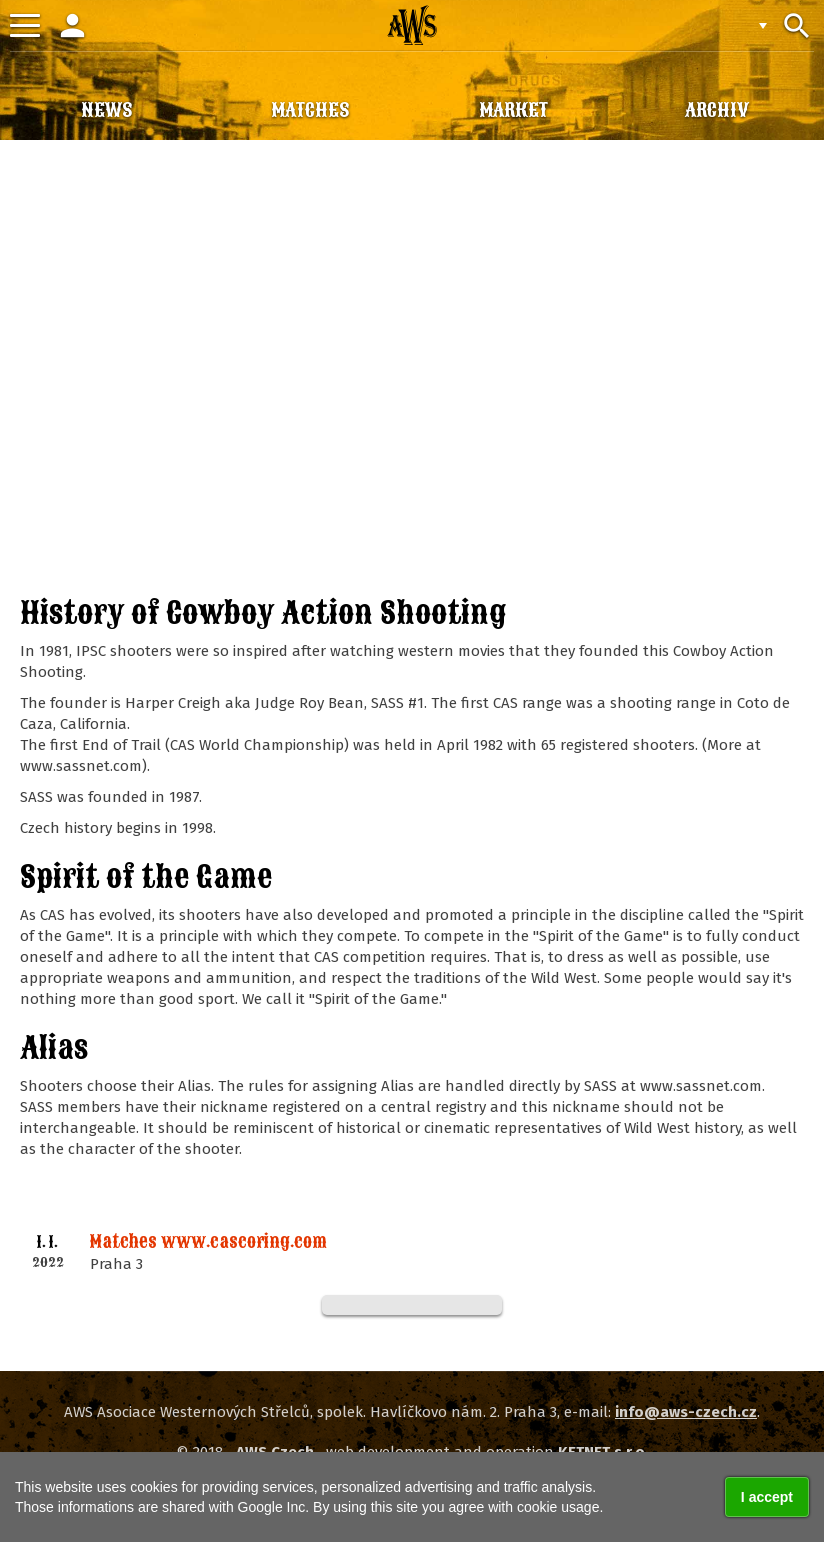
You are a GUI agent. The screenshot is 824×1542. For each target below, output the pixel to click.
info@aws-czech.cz (686, 1412)
